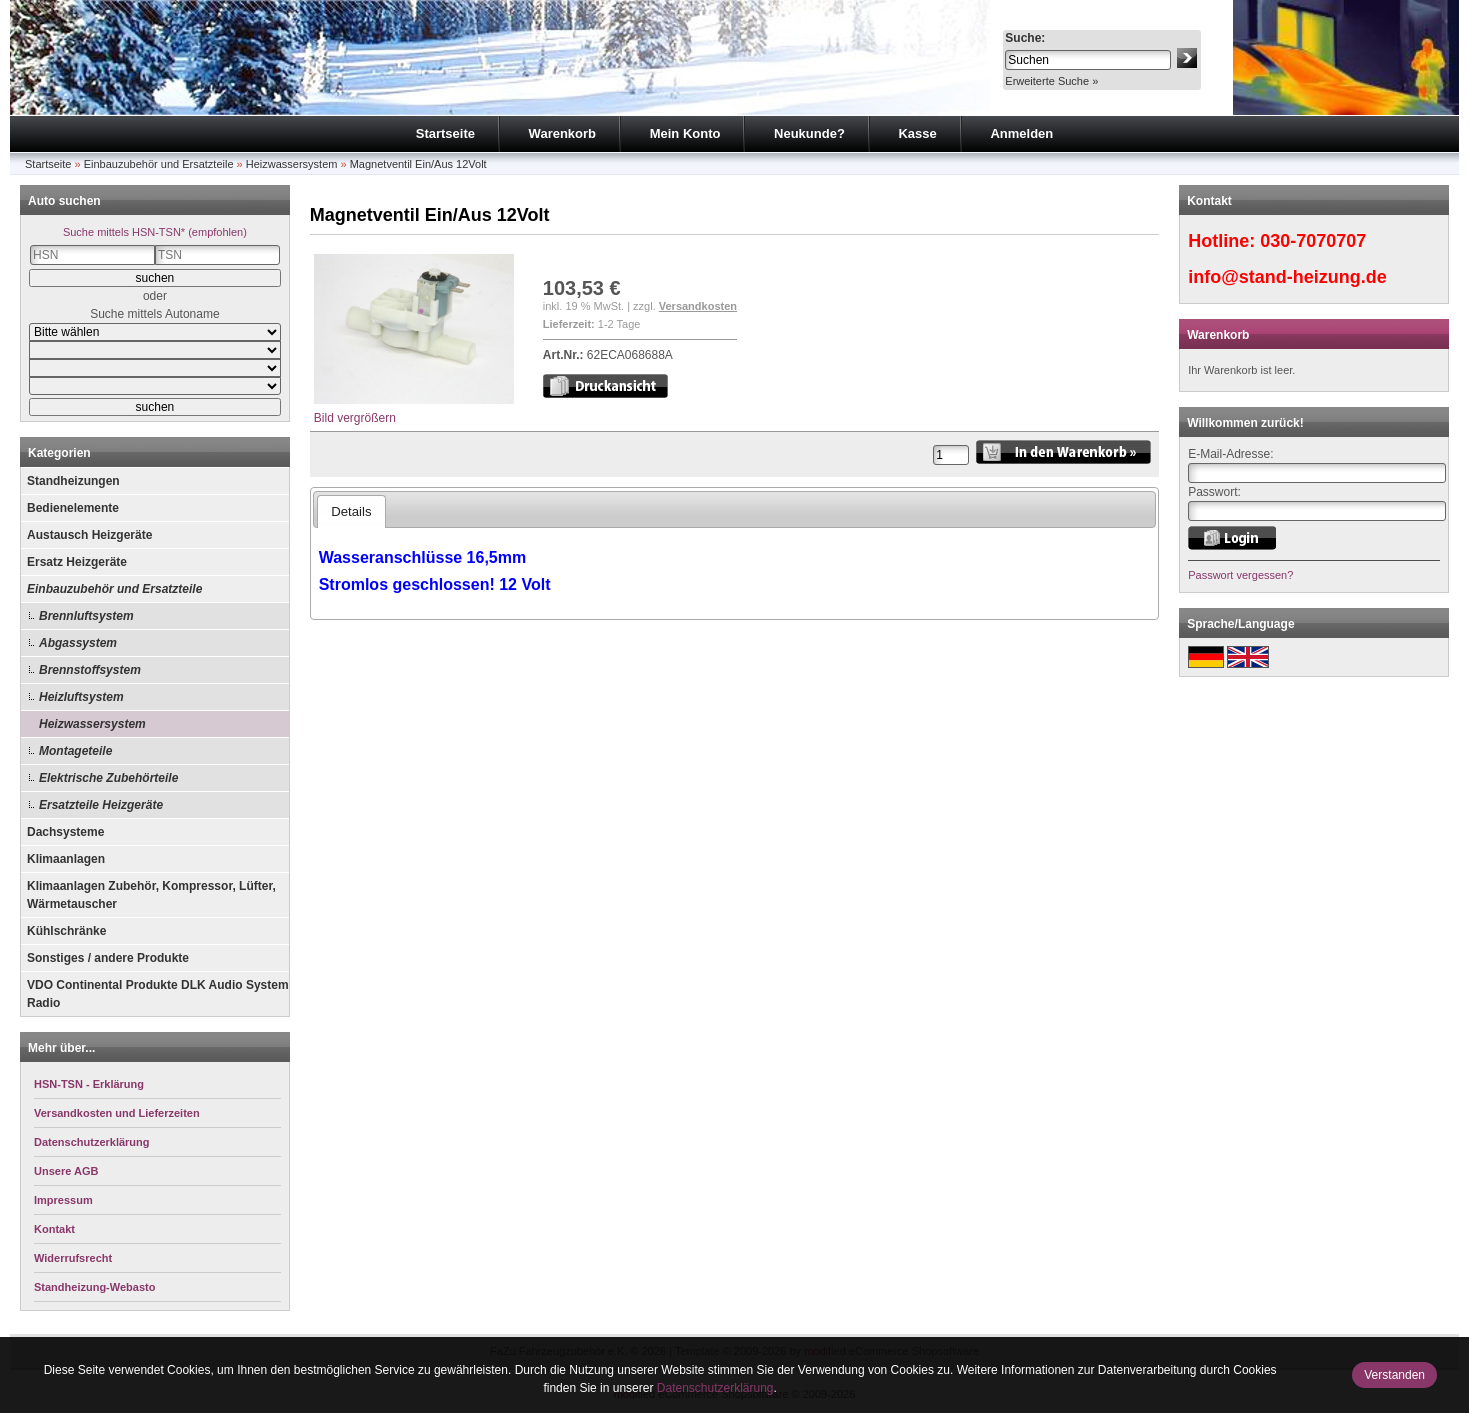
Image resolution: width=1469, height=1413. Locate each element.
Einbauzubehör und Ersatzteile (159, 164)
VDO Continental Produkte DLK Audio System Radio (158, 994)
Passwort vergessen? (1240, 575)
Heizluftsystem (81, 697)
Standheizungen (73, 481)
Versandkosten (698, 306)
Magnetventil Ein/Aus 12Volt (418, 164)
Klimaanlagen (66, 859)
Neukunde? (809, 133)
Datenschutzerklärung (715, 1388)
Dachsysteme (65, 832)
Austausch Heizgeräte (89, 535)
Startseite (445, 133)
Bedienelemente (73, 508)
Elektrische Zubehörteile (108, 778)
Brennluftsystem (86, 616)
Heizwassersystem (292, 164)
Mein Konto (685, 133)
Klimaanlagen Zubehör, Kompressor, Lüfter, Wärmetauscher (151, 895)
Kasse (917, 133)
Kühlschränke (66, 931)
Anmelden (1021, 133)
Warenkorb (562, 133)
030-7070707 (1313, 241)
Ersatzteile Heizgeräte (101, 805)
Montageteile (75, 751)
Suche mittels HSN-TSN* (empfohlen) (155, 232)
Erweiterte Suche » (1051, 81)
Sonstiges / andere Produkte (108, 958)
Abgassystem (78, 643)
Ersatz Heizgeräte (77, 562)
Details (351, 511)
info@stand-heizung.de (1287, 277)
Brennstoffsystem (90, 670)
